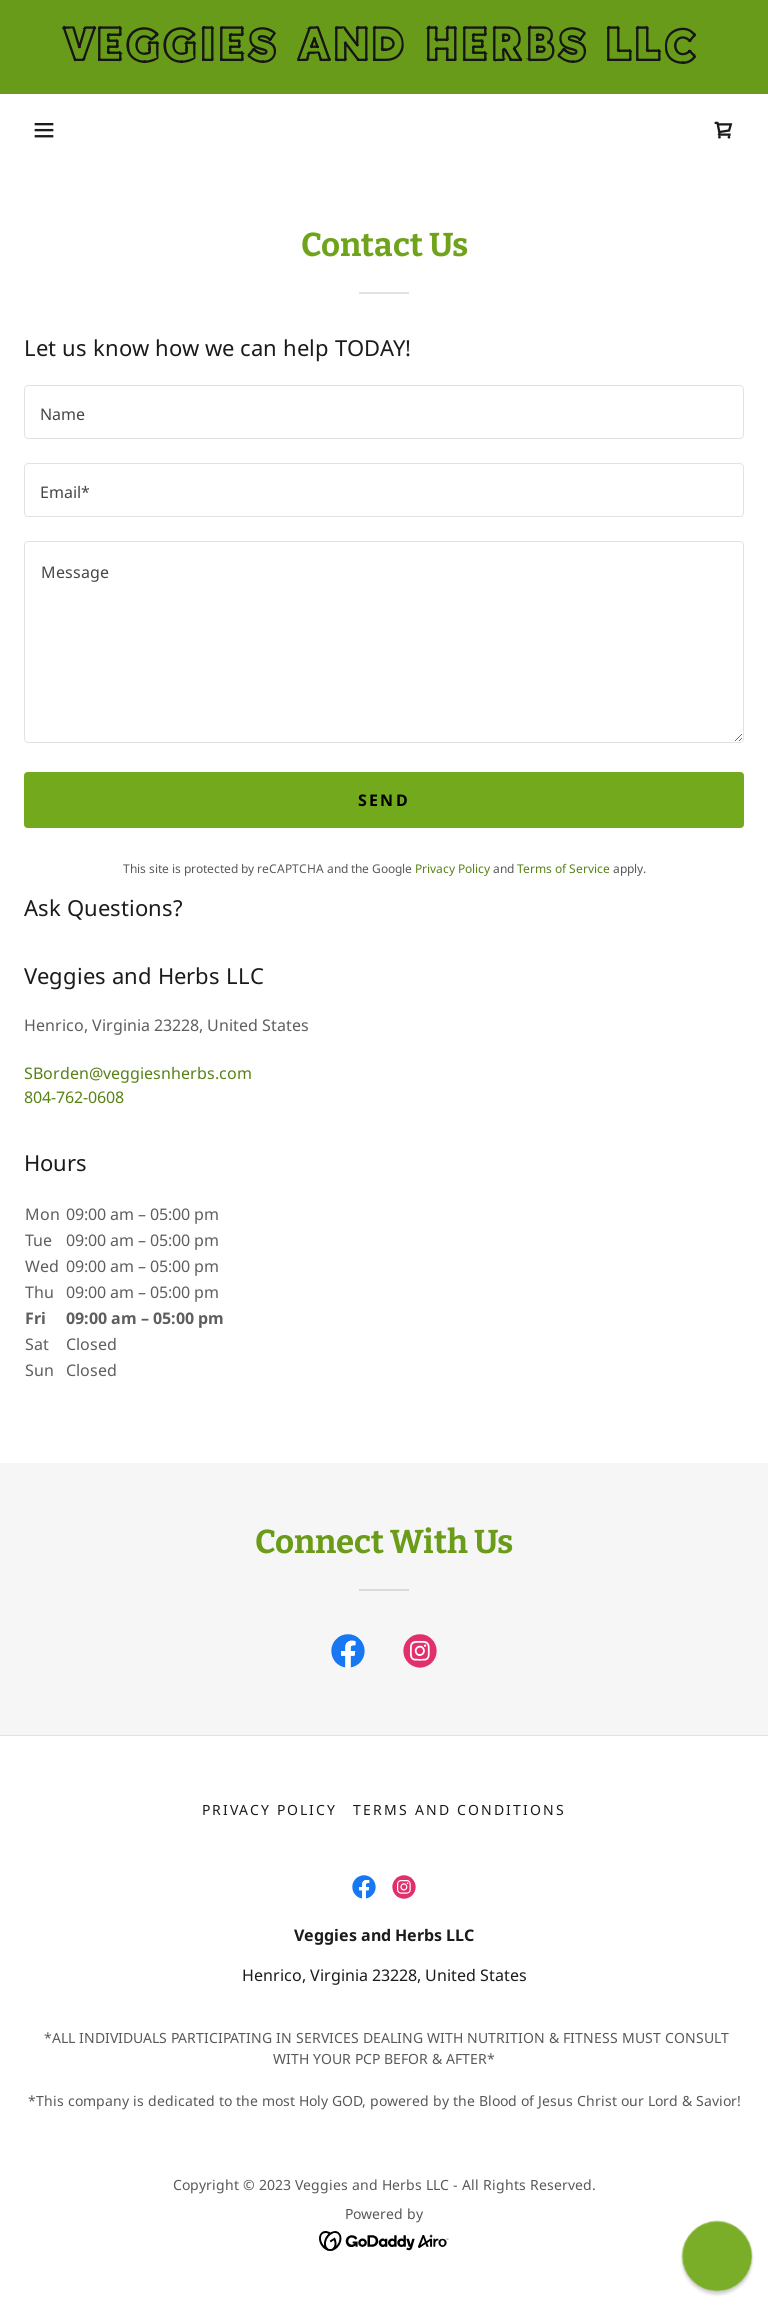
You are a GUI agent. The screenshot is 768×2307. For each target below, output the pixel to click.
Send (384, 800)
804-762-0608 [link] (74, 1097)
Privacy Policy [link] (452, 868)
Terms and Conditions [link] (459, 1809)
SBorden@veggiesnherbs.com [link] (138, 1073)
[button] (44, 130)
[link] (384, 55)
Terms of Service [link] (563, 868)
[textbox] (384, 412)
